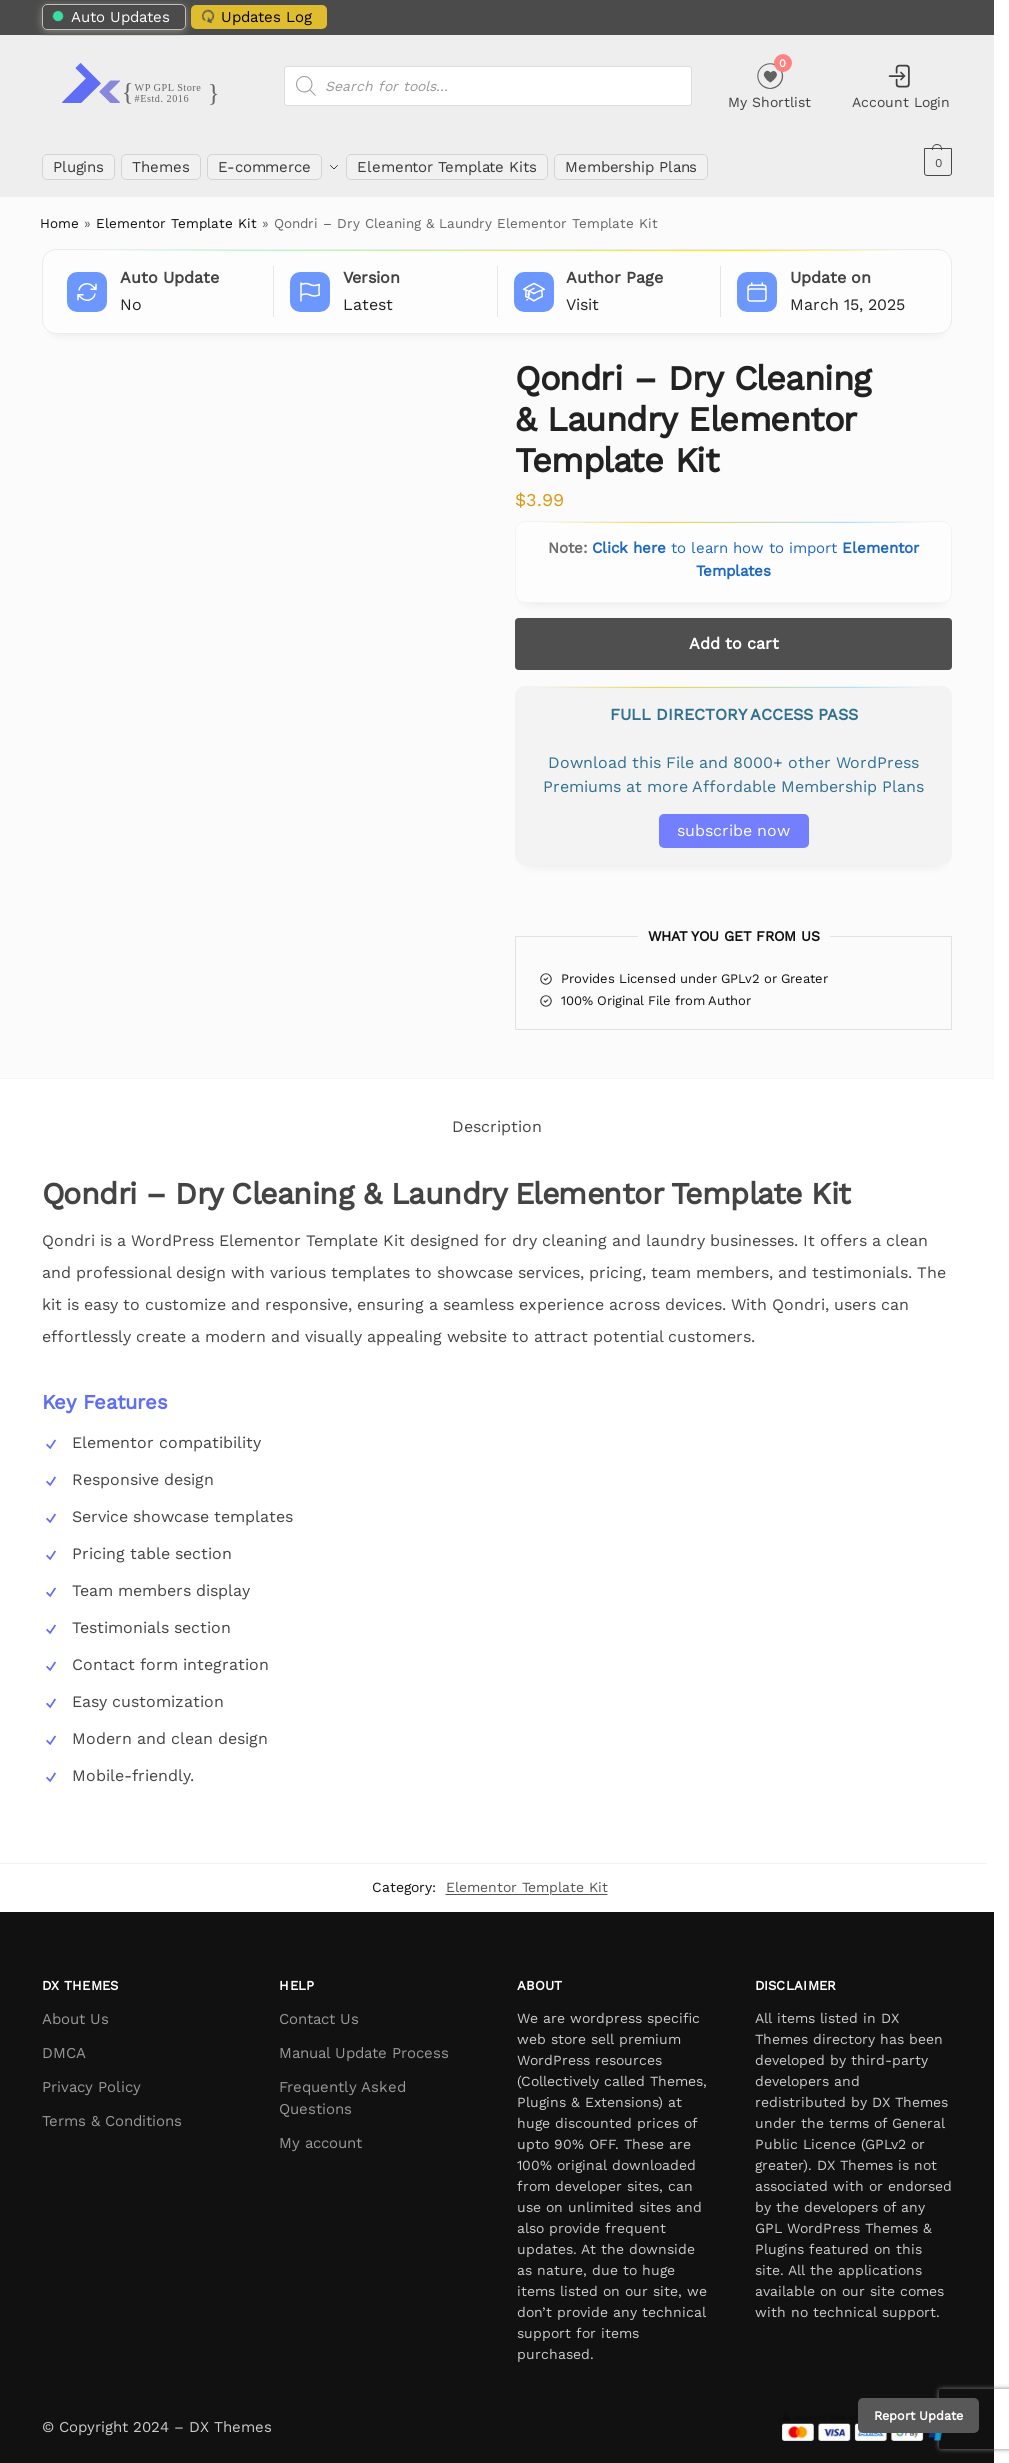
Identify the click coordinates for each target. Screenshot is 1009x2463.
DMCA (64, 2042)
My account (320, 2133)
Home (59, 213)
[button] (935, 162)
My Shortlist (769, 83)
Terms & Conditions (112, 2110)
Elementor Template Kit (176, 213)
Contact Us (319, 2008)
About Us (75, 2008)
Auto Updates (111, 17)
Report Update (918, 2415)
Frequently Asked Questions (342, 2087)
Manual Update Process (364, 2042)
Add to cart (734, 632)
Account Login (901, 86)
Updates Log (255, 16)
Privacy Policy (91, 2076)
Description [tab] (497, 1116)
